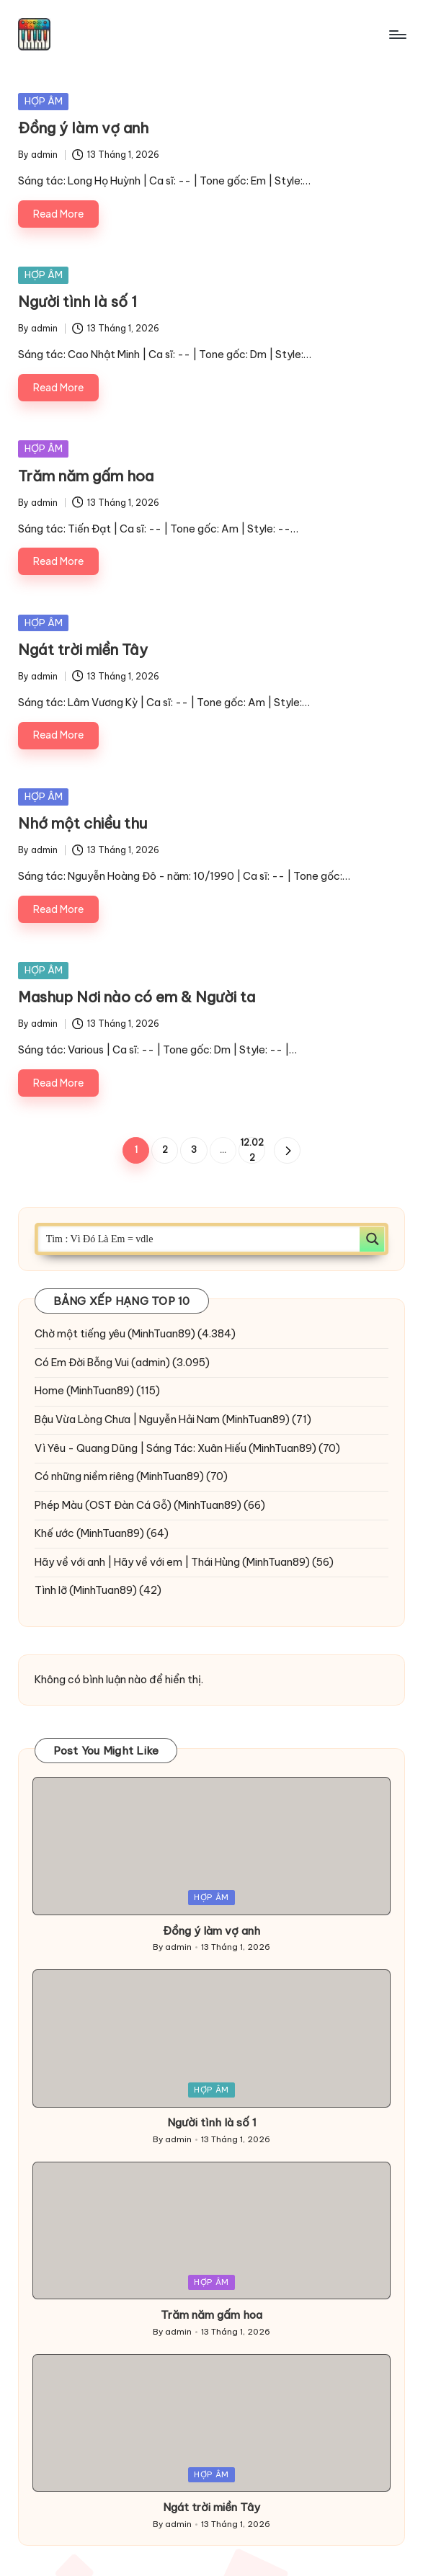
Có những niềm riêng (84, 1476)
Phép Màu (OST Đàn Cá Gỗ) (103, 1505)
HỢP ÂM (44, 100)
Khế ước (54, 1533)
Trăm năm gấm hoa (85, 476)
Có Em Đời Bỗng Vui (82, 1362)
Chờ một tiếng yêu (80, 1333)
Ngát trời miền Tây (83, 650)
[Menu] (396, 34)
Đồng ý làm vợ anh (83, 128)
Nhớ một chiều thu (82, 823)
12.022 (252, 1150)
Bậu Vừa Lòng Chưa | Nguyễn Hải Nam (127, 1419)
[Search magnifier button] (372, 1239)
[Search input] (200, 1239)
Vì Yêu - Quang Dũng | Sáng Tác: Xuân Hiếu (140, 1448)
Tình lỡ (51, 1590)
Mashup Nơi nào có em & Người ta (136, 997)
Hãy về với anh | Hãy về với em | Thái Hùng (137, 1562)
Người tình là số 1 (77, 302)
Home (49, 1390)
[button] (287, 1150)
